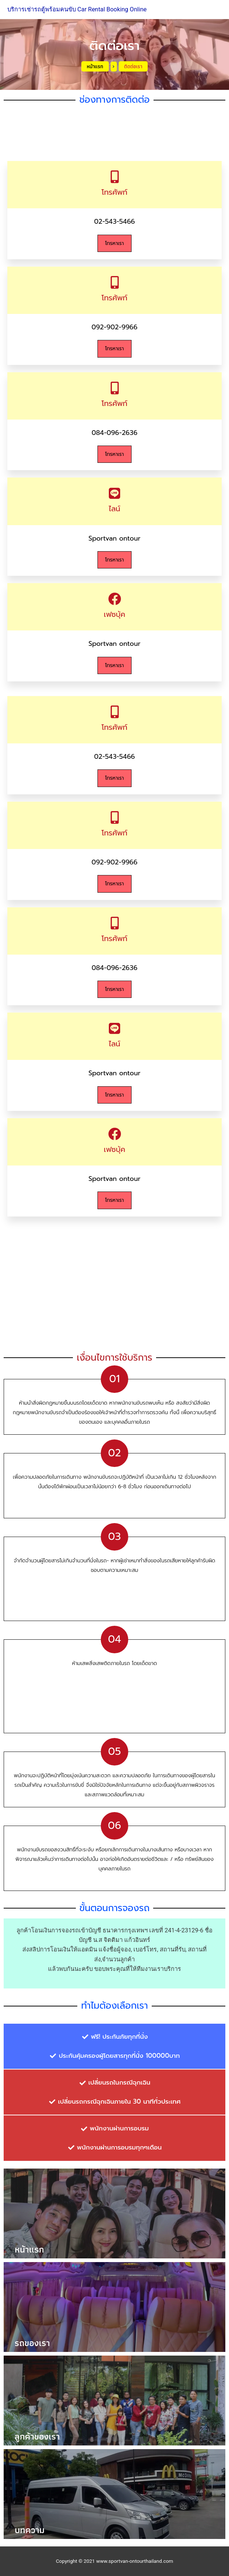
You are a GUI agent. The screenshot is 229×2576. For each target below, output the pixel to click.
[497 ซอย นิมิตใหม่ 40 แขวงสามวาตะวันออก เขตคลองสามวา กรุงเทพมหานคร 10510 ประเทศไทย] (114, 1285)
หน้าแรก (95, 66)
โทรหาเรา (114, 243)
